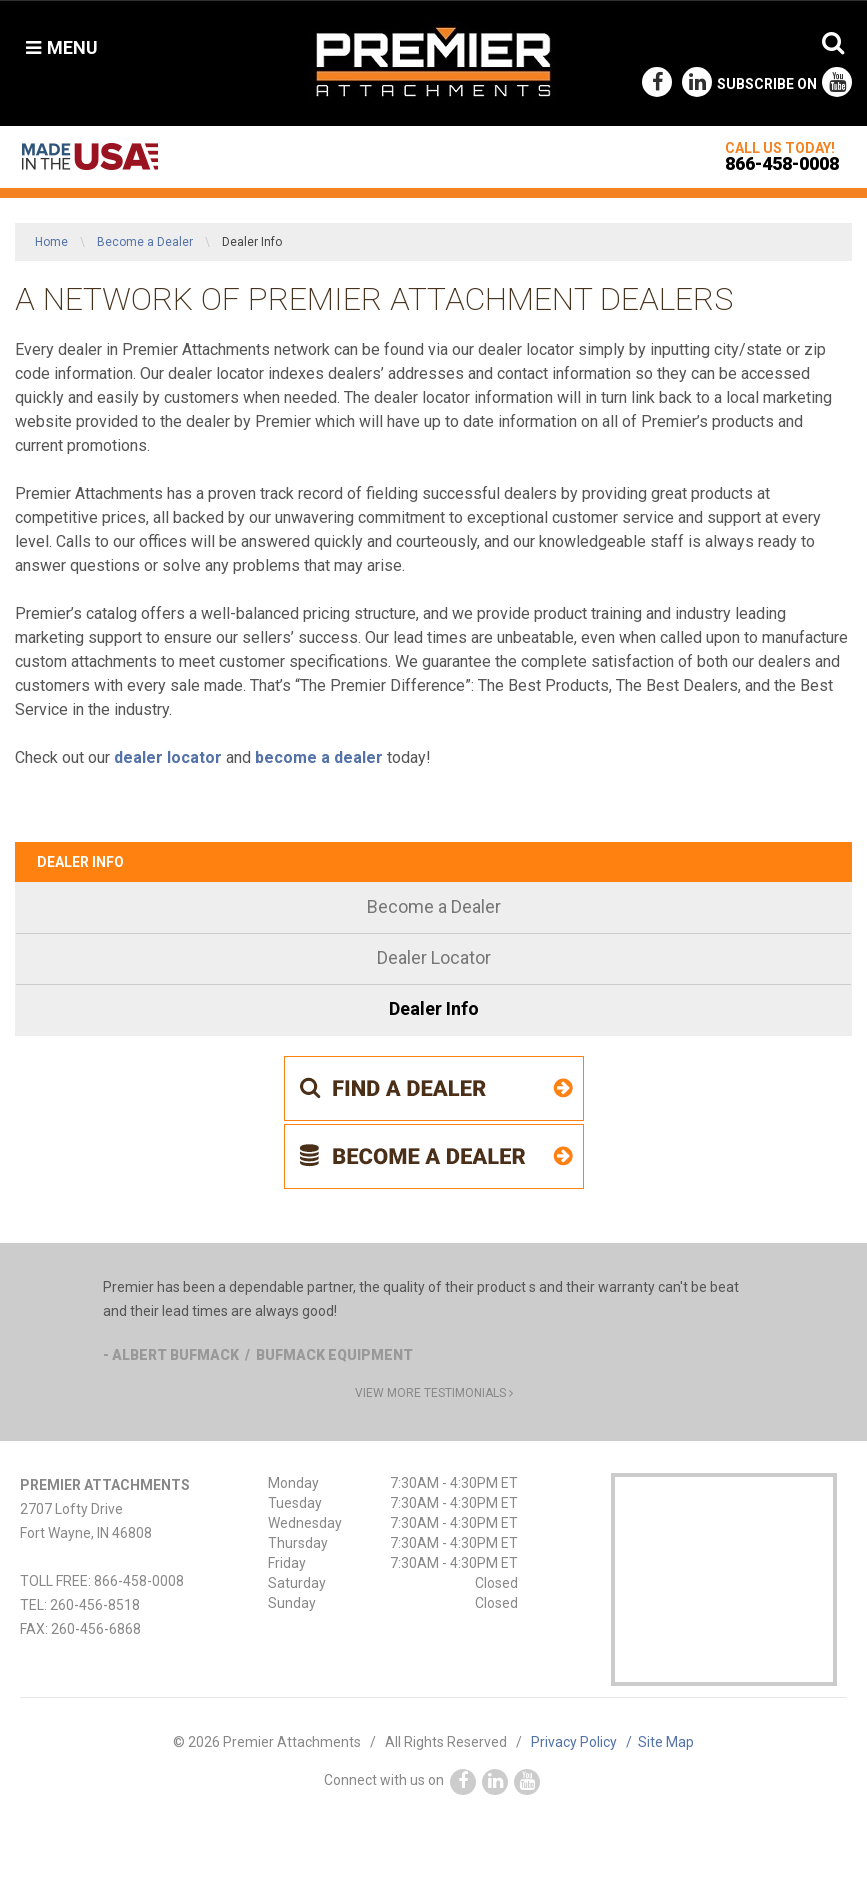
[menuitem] (433, 908)
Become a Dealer (145, 242)
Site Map (666, 1742)
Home (51, 242)
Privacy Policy (584, 1742)
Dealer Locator (434, 957)
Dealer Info (80, 862)
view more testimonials (434, 1393)
